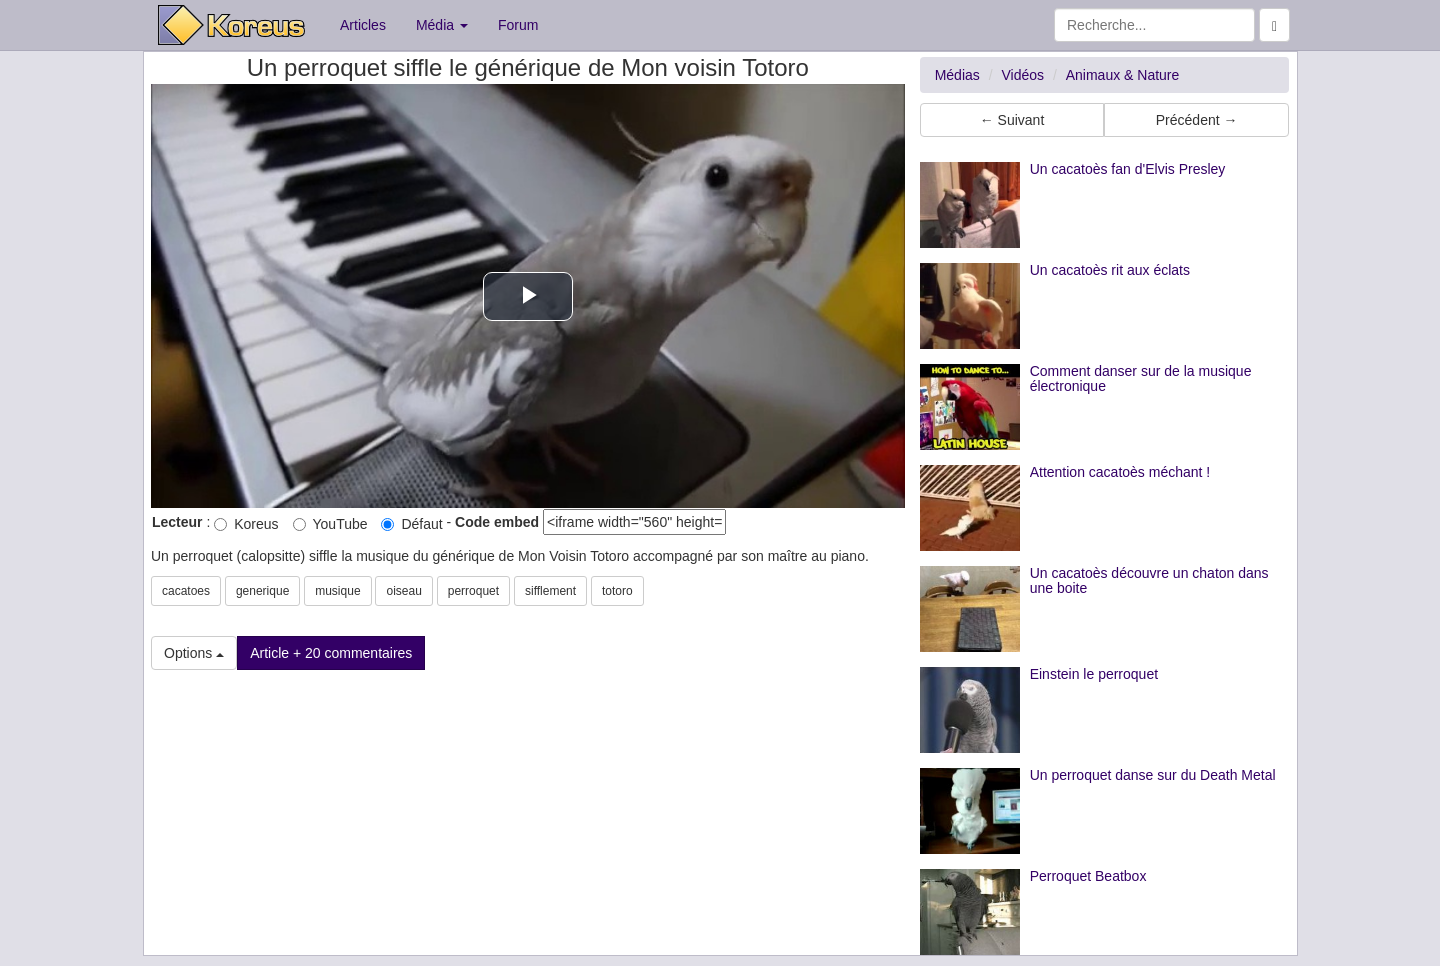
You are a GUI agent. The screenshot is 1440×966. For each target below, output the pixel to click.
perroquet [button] (473, 591)
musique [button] (337, 591)
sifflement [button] (550, 591)
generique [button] (262, 591)
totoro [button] (617, 591)
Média (442, 25)
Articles (363, 25)
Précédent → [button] (1197, 120)
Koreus (246, 524)
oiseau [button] (403, 591)
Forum (518, 25)
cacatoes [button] (186, 591)
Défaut (411, 524)
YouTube (330, 524)
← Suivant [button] (1012, 120)
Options (194, 653)
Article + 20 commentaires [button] (331, 653)
